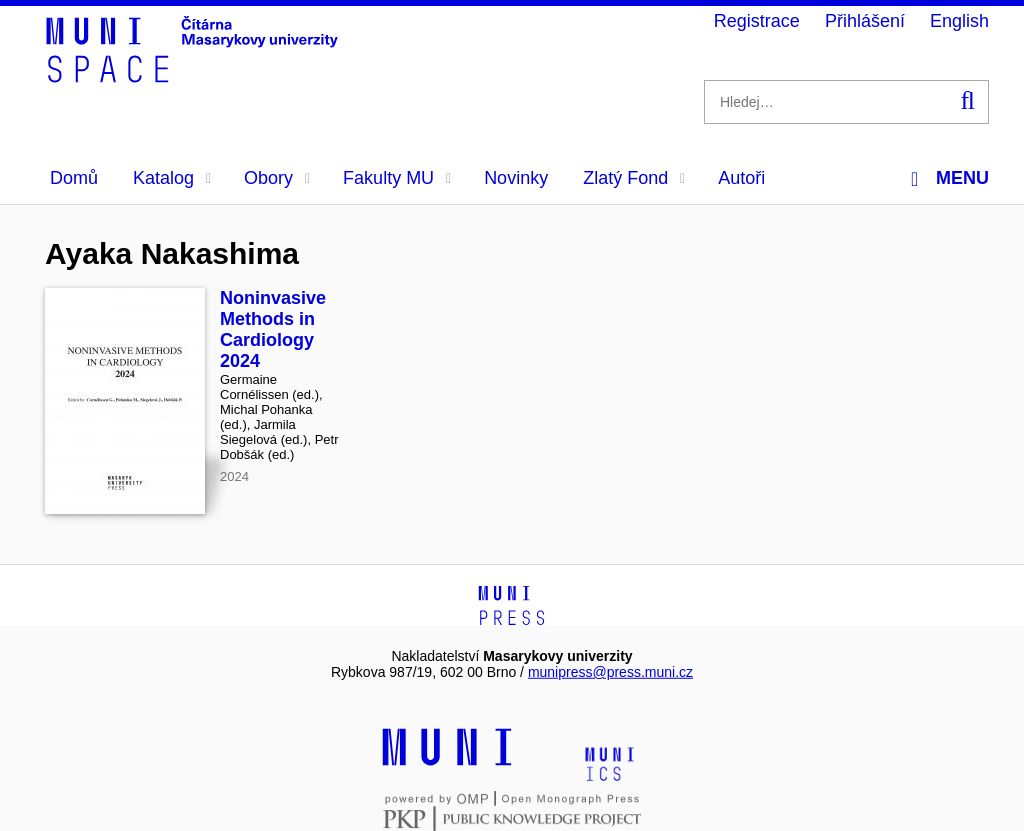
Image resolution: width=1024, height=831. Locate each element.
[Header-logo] (195, 76)
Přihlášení (865, 21)
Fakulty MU (397, 178)
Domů (74, 178)
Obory (277, 178)
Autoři (741, 178)
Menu (950, 178)
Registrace (757, 21)
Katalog (172, 178)
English (959, 21)
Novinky (516, 178)
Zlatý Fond (634, 178)
